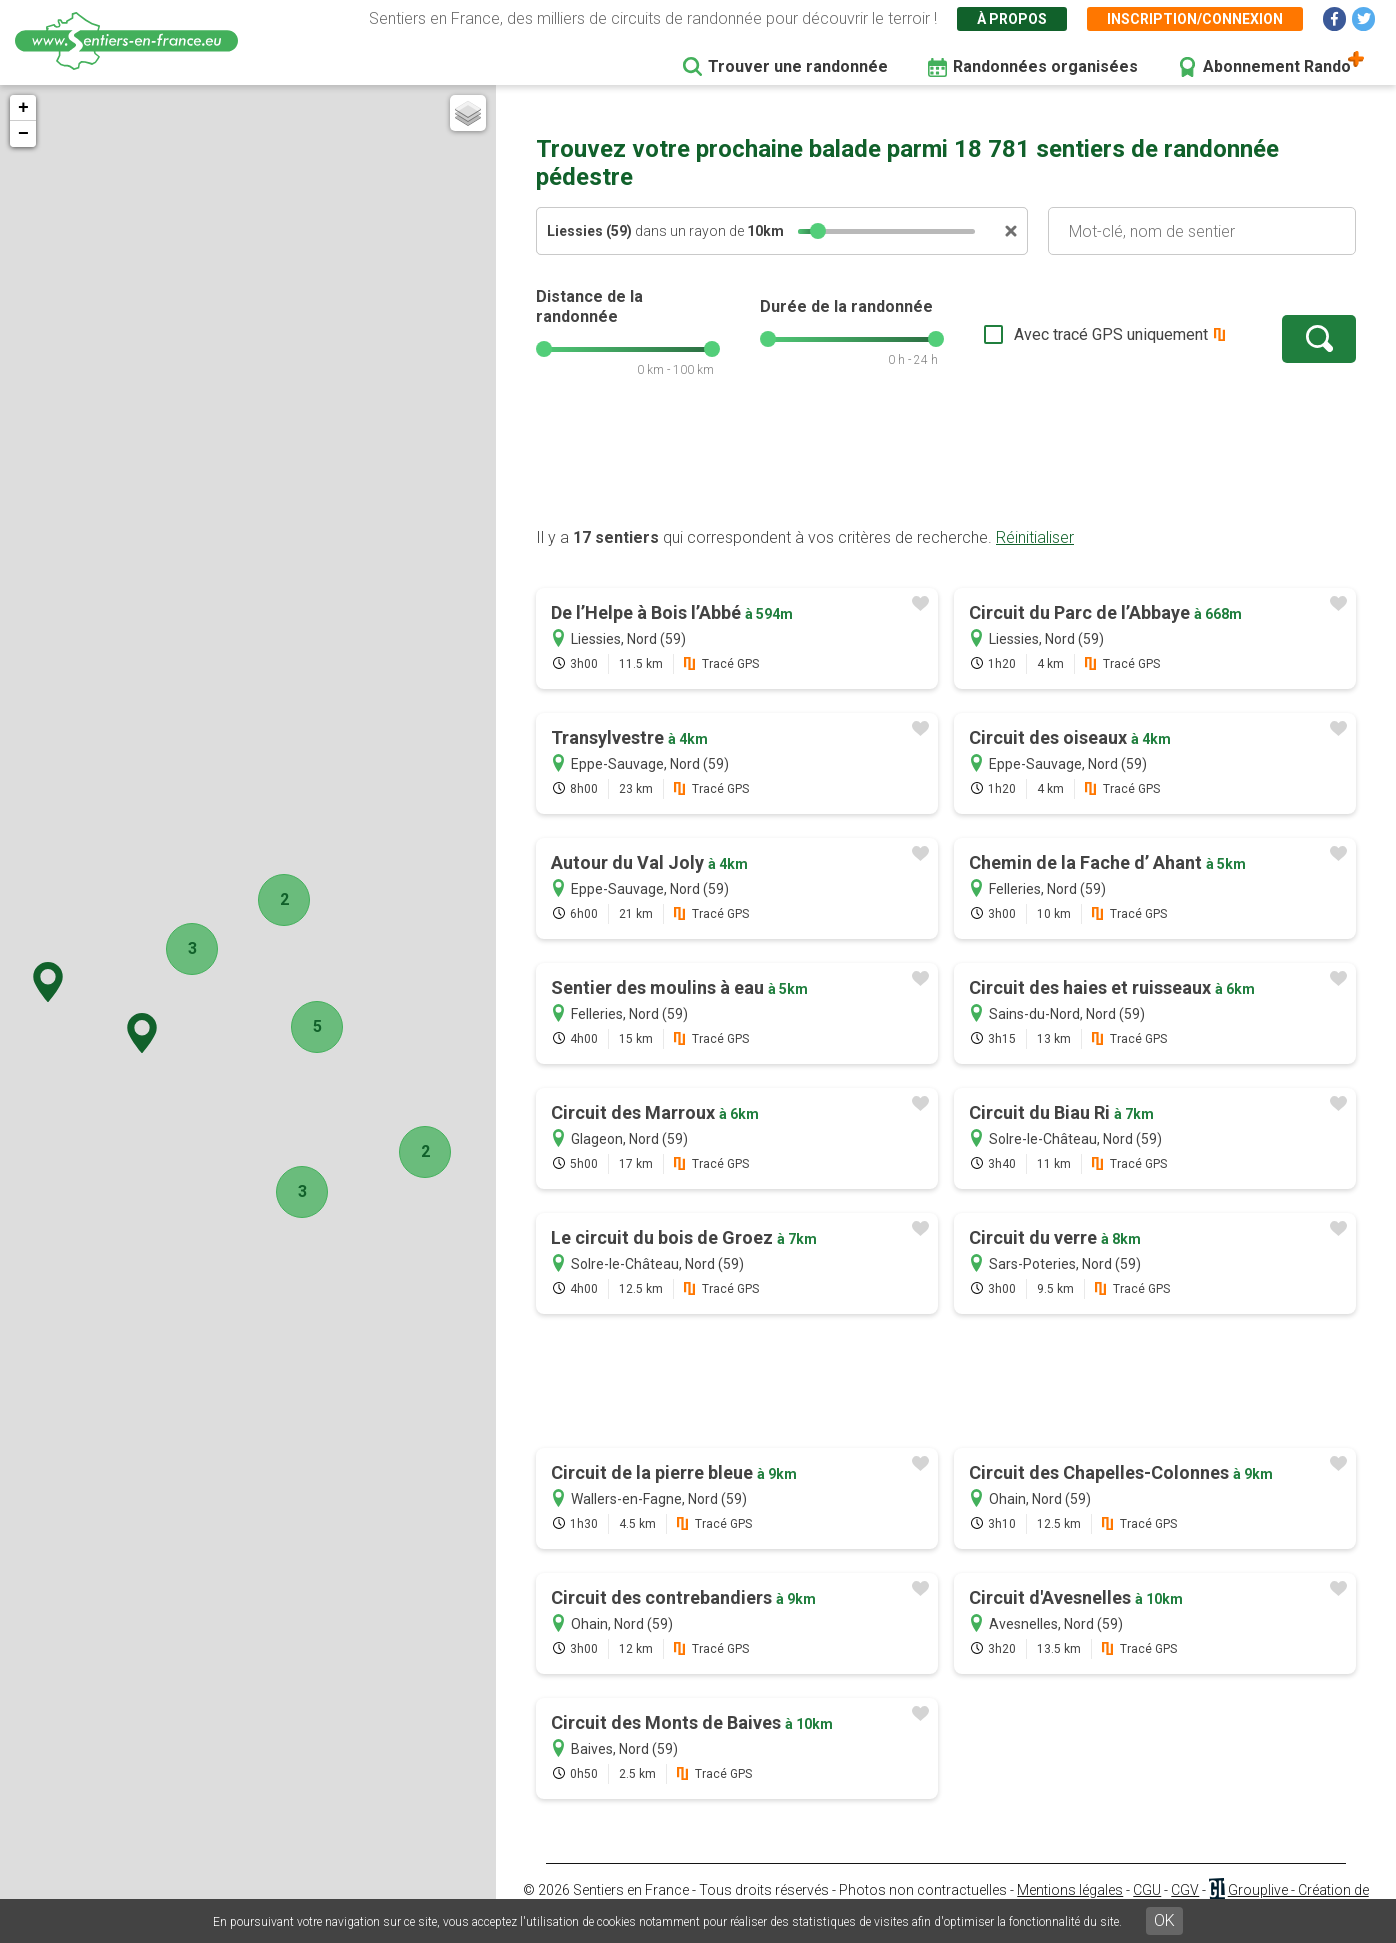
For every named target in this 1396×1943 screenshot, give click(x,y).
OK (1164, 1920)
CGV (1185, 1890)
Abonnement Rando (1277, 66)
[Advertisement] (946, 463)
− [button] (23, 134)
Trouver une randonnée (798, 66)
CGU (1147, 1890)
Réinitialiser (1035, 537)
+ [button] (23, 108)
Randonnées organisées (1045, 66)
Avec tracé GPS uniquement (1111, 334)
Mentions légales (1070, 1890)
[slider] (818, 231)
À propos (1012, 19)
